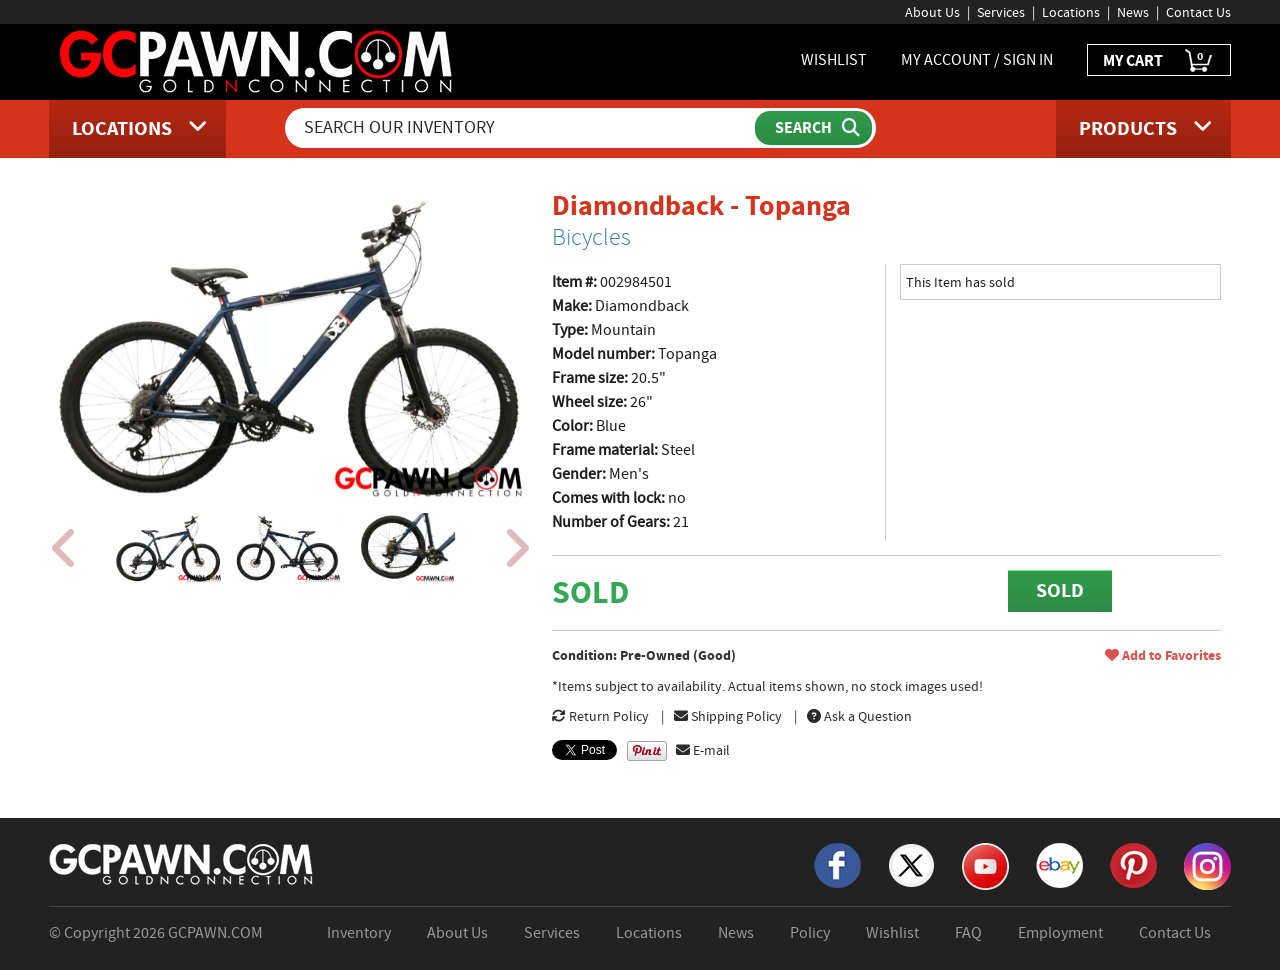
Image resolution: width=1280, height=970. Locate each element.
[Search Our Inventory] (522, 128)
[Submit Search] (813, 128)
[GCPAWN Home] (182, 863)
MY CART (1159, 61)
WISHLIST (834, 60)
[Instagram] (1207, 865)
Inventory (359, 933)
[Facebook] (837, 864)
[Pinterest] (1133, 864)
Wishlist (892, 933)
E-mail (703, 750)
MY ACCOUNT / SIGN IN (977, 60)
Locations (1071, 12)
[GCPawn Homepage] (257, 60)
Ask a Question (859, 716)
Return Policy (600, 716)
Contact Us (1198, 12)
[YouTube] (985, 865)
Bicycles (591, 237)
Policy (810, 933)
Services (1001, 12)
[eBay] (1059, 864)
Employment (1060, 933)
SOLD (1060, 590)
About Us (932, 12)
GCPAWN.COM (215, 933)
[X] (911, 864)
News (1133, 12)
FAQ (968, 933)
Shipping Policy (728, 716)
